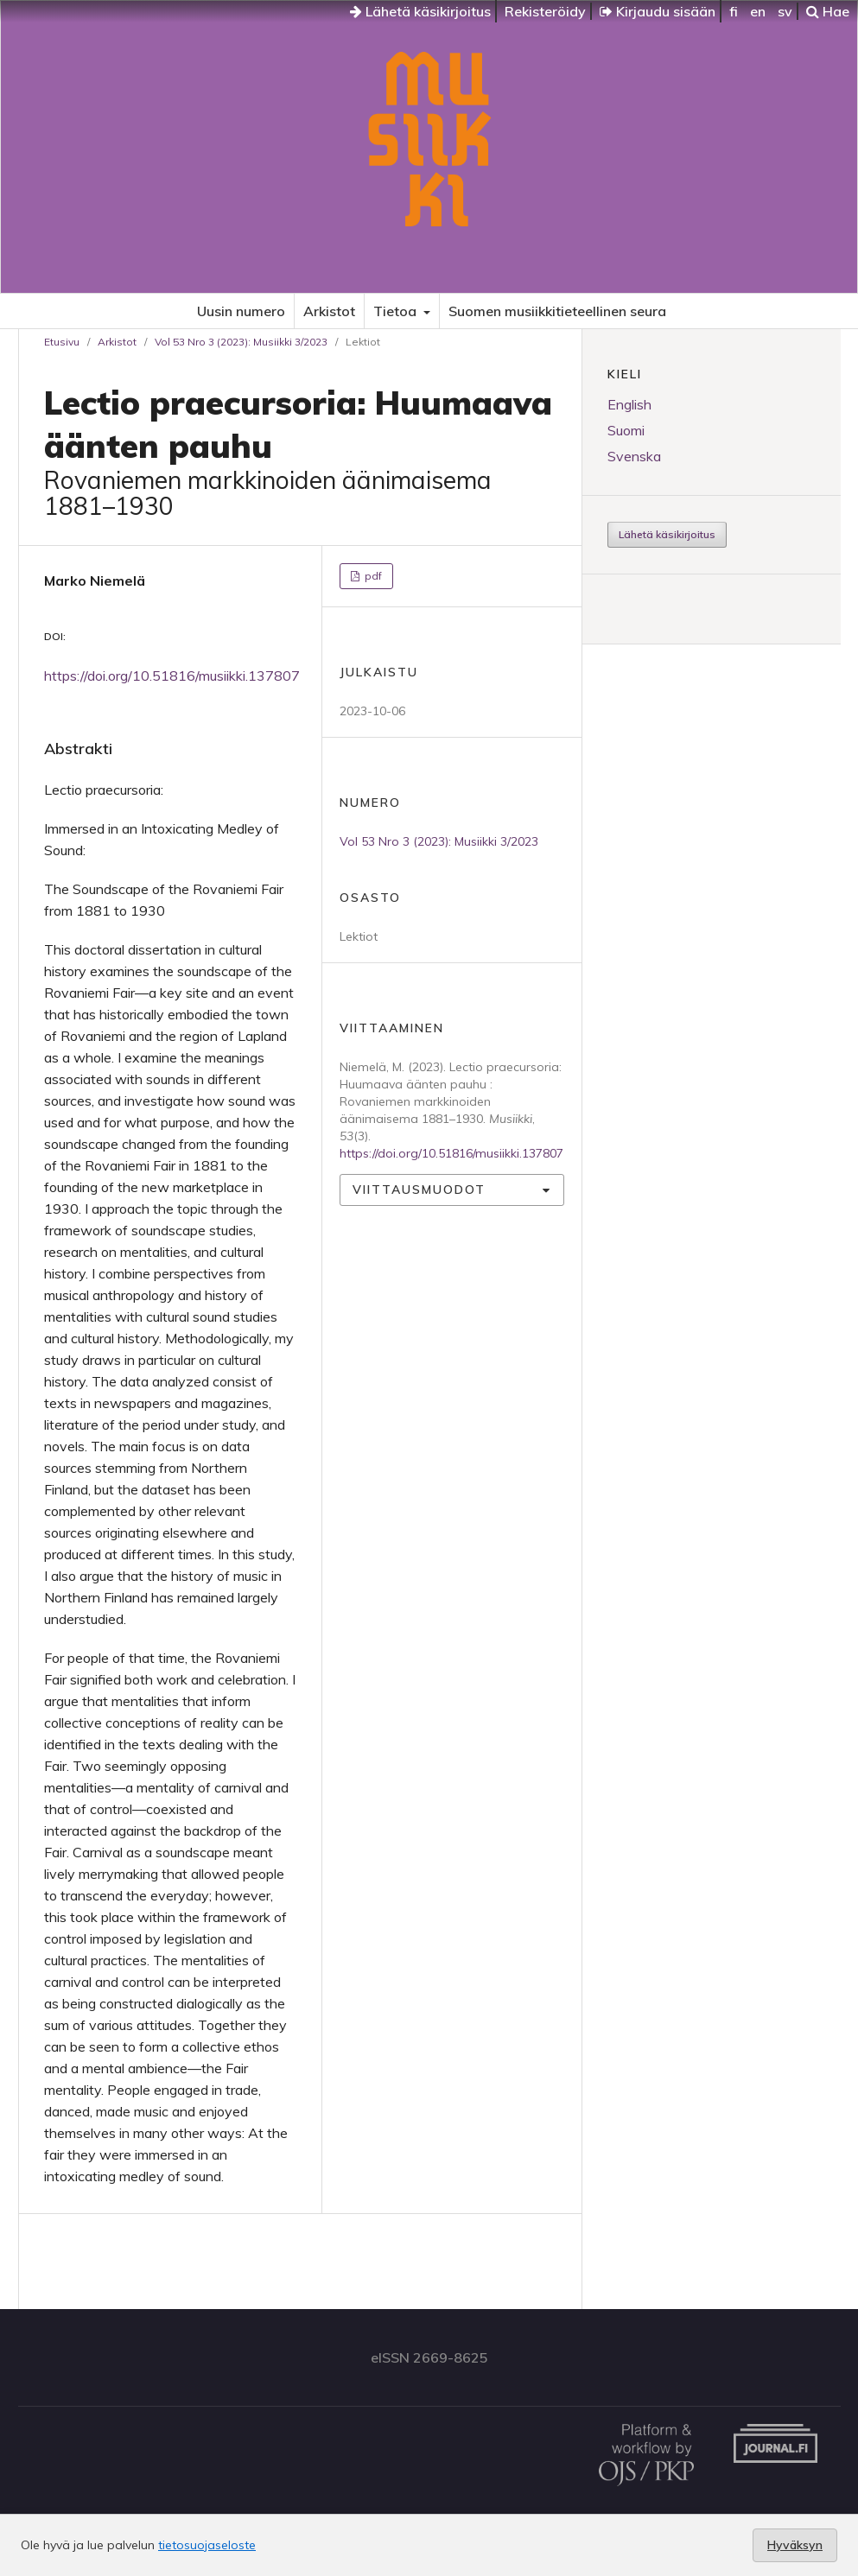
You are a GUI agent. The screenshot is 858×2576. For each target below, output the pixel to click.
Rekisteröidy (545, 11)
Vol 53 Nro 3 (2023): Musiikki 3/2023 (241, 341)
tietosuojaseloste (207, 2545)
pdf (372, 575)
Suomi (626, 430)
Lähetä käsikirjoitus (420, 11)
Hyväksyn (795, 2545)
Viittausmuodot (419, 1189)
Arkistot (329, 311)
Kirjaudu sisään (657, 11)
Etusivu (61, 341)
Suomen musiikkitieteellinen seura (557, 311)
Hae (827, 11)
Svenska (634, 456)
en (758, 11)
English (629, 404)
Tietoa (396, 311)
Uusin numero (241, 311)
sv (785, 11)
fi (733, 11)
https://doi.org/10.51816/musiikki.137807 (172, 675)
